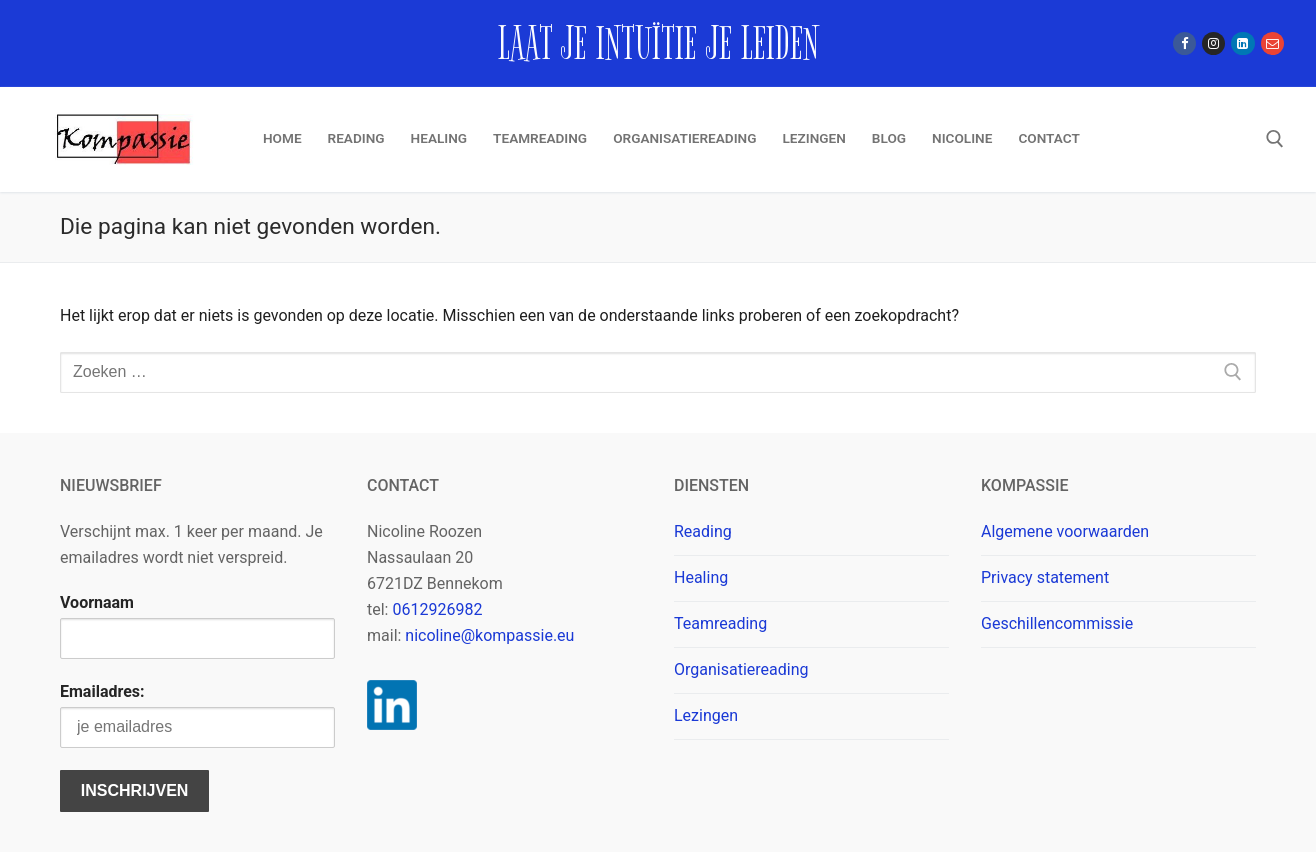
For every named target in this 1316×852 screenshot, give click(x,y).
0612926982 (437, 609)
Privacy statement (1045, 577)
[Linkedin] (1242, 43)
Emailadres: (102, 691)
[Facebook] (1184, 43)
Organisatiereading (741, 669)
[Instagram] (1213, 43)
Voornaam (97, 602)
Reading (703, 531)
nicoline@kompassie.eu (489, 635)
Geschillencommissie (1057, 623)
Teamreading (720, 623)
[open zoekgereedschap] (1275, 139)
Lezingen (706, 715)
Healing (701, 577)
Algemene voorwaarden (1065, 531)
